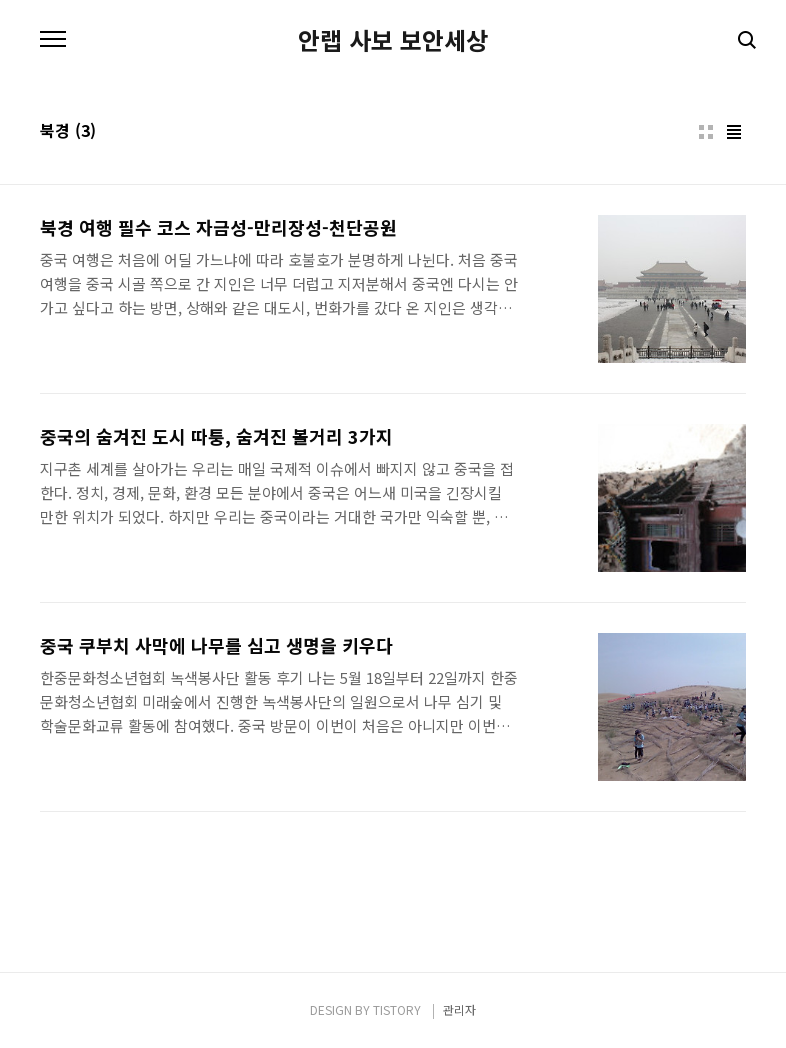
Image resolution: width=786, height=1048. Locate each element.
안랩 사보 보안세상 (393, 40)
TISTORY (397, 1009)
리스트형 (734, 132)
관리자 (459, 1009)
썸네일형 (706, 132)
